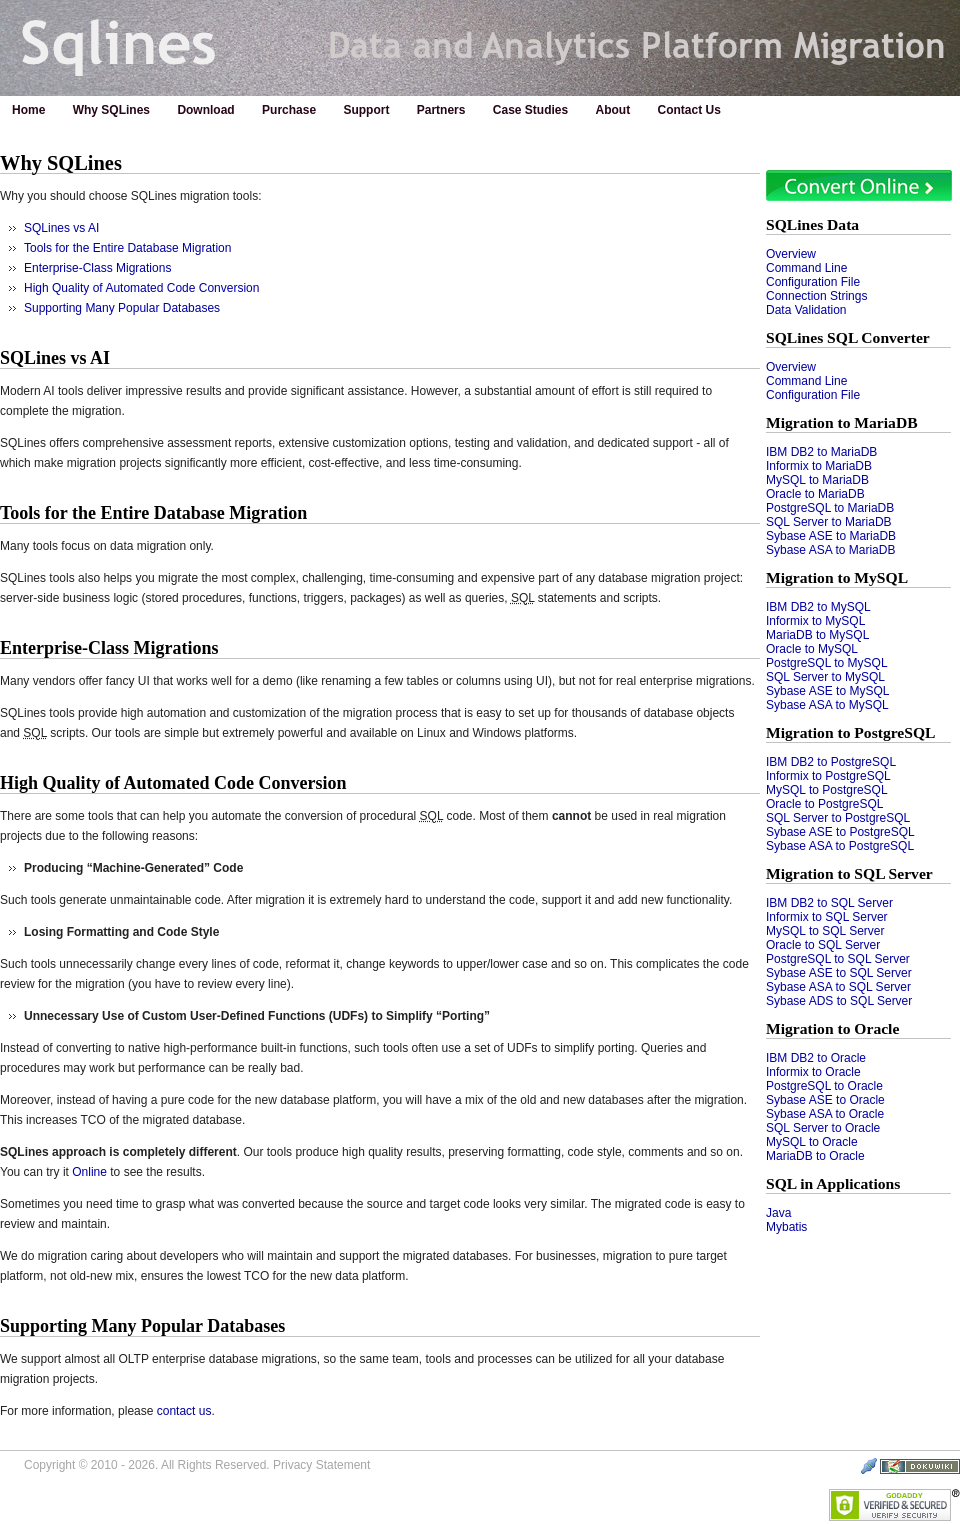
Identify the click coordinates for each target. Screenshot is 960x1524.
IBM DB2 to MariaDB (821, 452)
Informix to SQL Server (827, 917)
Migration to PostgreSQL (851, 732)
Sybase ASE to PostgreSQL (840, 832)
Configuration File (813, 282)
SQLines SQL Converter (848, 337)
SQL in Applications (833, 1183)
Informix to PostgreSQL (828, 776)
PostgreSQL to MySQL (827, 663)
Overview (791, 254)
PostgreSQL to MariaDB (830, 508)
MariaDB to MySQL (817, 635)
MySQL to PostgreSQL (827, 790)
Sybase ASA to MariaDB (830, 550)
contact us (184, 1411)
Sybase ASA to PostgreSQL (840, 846)
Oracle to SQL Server (823, 945)
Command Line (806, 268)
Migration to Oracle (832, 1028)
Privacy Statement (321, 1465)
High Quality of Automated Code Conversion (141, 288)
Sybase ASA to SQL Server (838, 987)
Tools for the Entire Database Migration (127, 248)
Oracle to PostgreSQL (824, 804)
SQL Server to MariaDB (829, 522)
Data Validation (806, 310)
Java (778, 1213)
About (613, 110)
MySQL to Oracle (812, 1142)
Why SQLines (111, 110)
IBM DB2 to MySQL (818, 607)
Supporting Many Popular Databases (122, 308)
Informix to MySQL (815, 621)
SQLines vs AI (61, 228)
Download (205, 110)
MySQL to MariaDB (817, 480)
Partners (441, 110)
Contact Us (689, 110)
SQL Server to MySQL (825, 677)
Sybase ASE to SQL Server (839, 973)
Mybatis (786, 1227)
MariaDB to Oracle (815, 1156)
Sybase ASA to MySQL (827, 705)
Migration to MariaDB (842, 422)
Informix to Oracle (813, 1072)
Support (366, 110)
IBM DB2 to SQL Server (829, 903)
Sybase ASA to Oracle (825, 1114)
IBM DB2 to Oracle (816, 1058)
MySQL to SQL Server (825, 931)
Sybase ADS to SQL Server (839, 1001)
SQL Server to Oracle (823, 1128)
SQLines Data (812, 224)
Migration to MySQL (837, 577)
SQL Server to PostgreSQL (838, 818)
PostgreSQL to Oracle (824, 1086)
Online (89, 1172)
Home (28, 110)
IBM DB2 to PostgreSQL (831, 762)
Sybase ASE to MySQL (827, 691)
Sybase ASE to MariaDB (831, 536)
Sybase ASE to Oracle (825, 1100)
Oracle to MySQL (812, 649)
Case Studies (530, 110)
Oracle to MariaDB (815, 494)
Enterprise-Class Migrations (97, 268)
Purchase (289, 110)
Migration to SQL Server (849, 873)
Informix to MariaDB (819, 466)
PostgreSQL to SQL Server (838, 959)
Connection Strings (816, 296)
